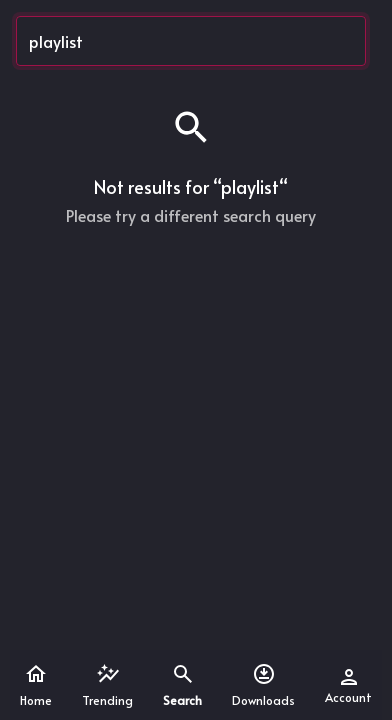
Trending (107, 685)
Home (36, 685)
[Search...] (191, 41)
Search (182, 685)
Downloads (263, 685)
